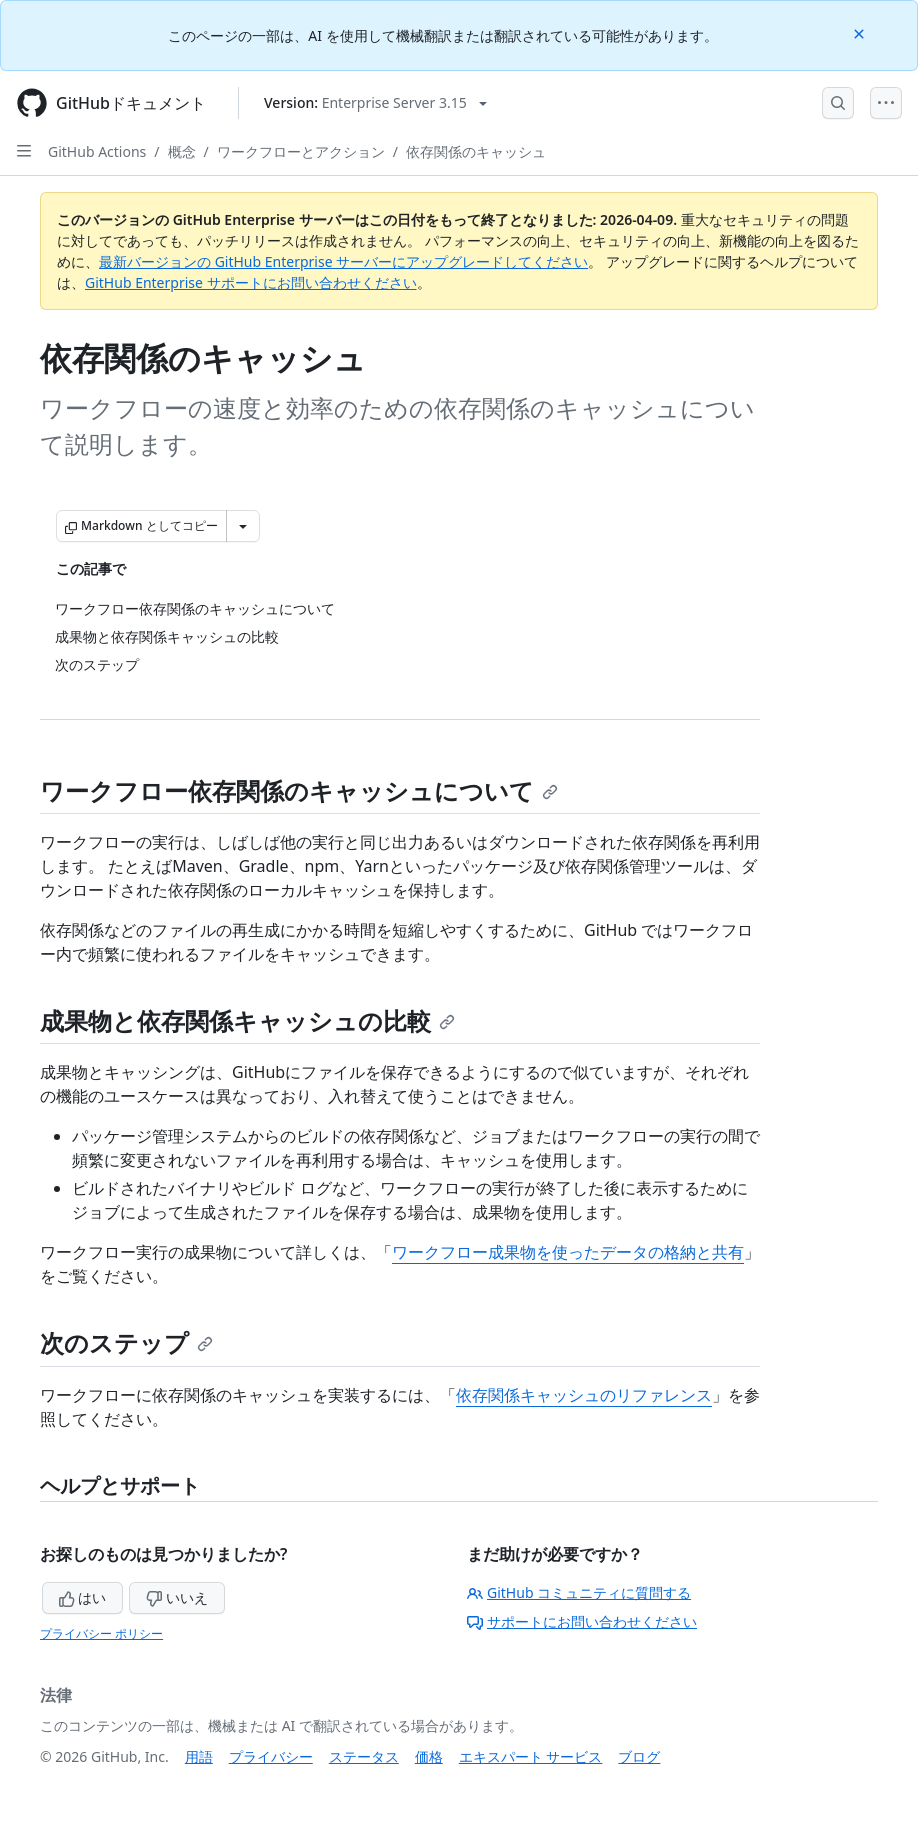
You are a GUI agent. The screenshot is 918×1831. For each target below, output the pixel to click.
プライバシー (271, 1756)
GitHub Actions (97, 151)
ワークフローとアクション (301, 151)
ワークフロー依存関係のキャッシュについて (299, 790)
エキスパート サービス (531, 1756)
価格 (429, 1756)
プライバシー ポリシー (101, 1633)
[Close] (861, 32)
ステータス (364, 1756)
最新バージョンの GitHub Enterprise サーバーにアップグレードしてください (343, 261)
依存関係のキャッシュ (476, 151)
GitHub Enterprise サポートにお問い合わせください (251, 282)
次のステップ (126, 1342)
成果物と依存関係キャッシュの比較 (247, 1020)
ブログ (639, 1756)
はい (83, 1597)
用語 (199, 1756)
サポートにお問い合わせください (582, 1621)
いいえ (177, 1597)
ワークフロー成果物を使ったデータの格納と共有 (568, 1252)
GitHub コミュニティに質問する (579, 1592)
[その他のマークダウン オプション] (243, 526)
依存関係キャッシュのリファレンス (584, 1395)
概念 (182, 151)
